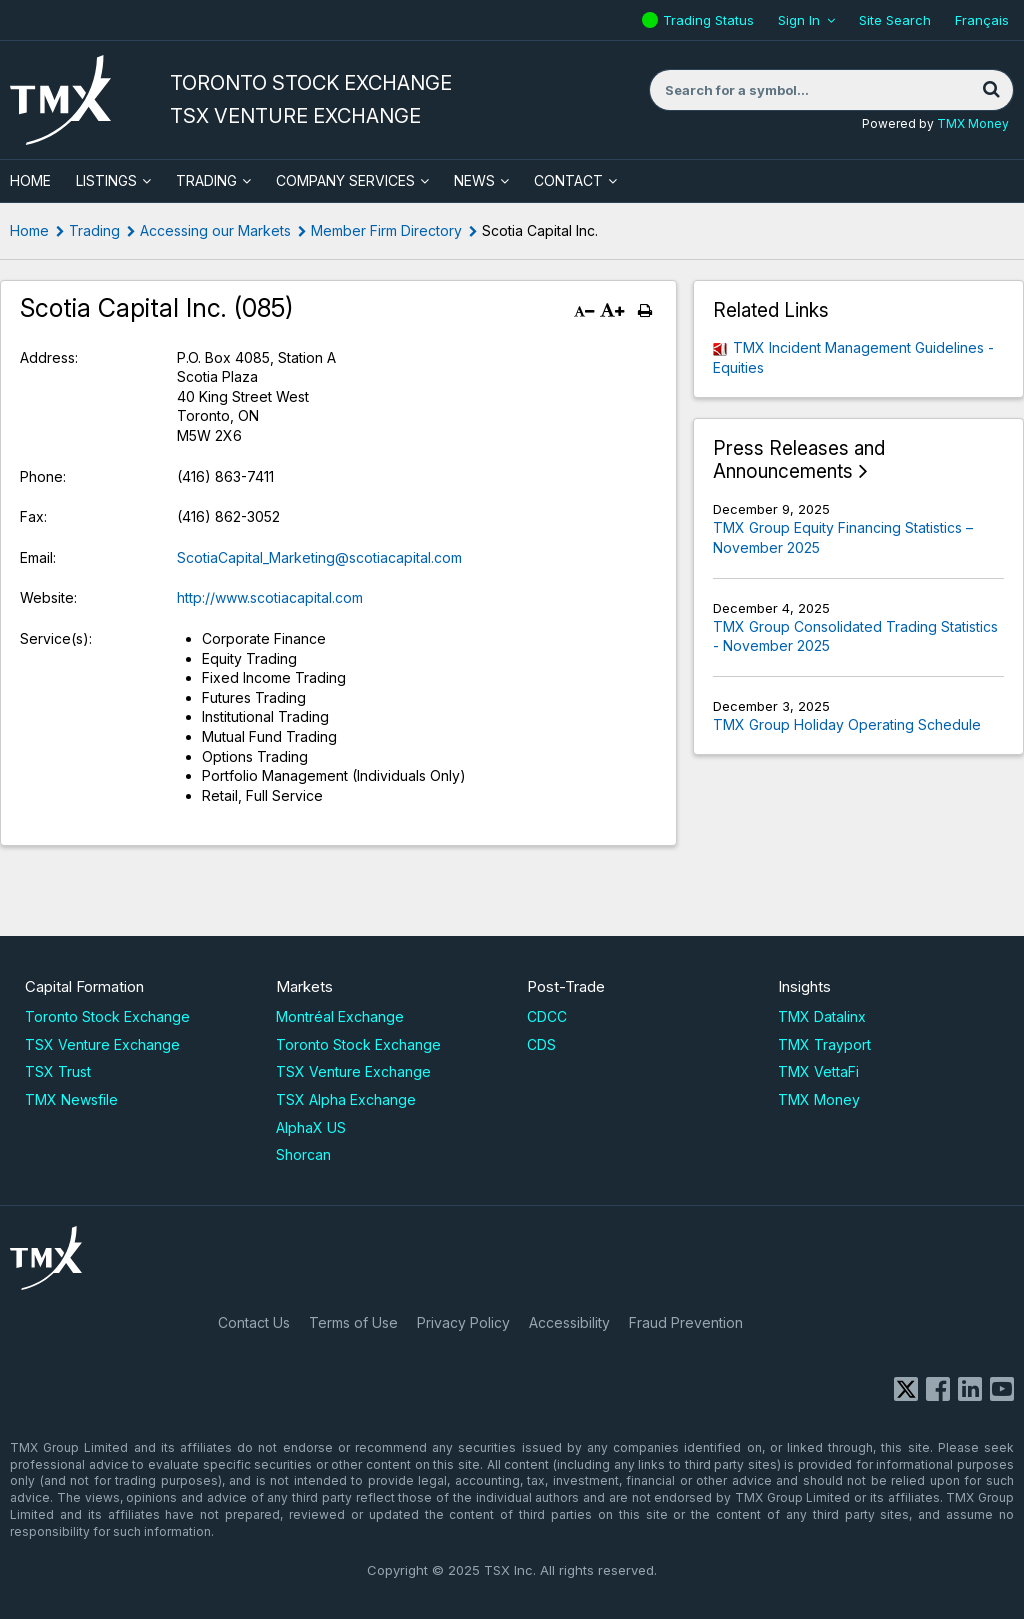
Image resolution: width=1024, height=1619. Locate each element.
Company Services (345, 180)
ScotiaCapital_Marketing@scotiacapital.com (319, 557)
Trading (206, 180)
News (474, 180)
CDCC (547, 1016)
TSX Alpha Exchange (346, 1099)
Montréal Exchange (340, 1016)
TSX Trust (58, 1071)
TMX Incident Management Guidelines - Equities (853, 357)
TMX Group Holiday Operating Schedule (847, 724)
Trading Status (711, 20)
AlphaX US (311, 1127)
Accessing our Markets (215, 230)
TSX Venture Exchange (102, 1044)
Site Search (895, 20)
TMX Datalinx (822, 1016)
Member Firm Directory (386, 230)
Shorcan (303, 1154)
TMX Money (973, 123)
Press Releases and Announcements (799, 460)
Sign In (799, 20)
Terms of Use (353, 1322)
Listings (106, 180)
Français (982, 20)
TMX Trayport (824, 1044)
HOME (30, 180)
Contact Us (254, 1322)
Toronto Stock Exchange (107, 1016)
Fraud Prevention (686, 1322)
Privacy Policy (463, 1322)
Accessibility (569, 1322)
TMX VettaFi (818, 1071)
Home (29, 230)
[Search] (991, 90)
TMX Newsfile (71, 1099)
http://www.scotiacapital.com (270, 597)
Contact (568, 180)
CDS (541, 1044)
